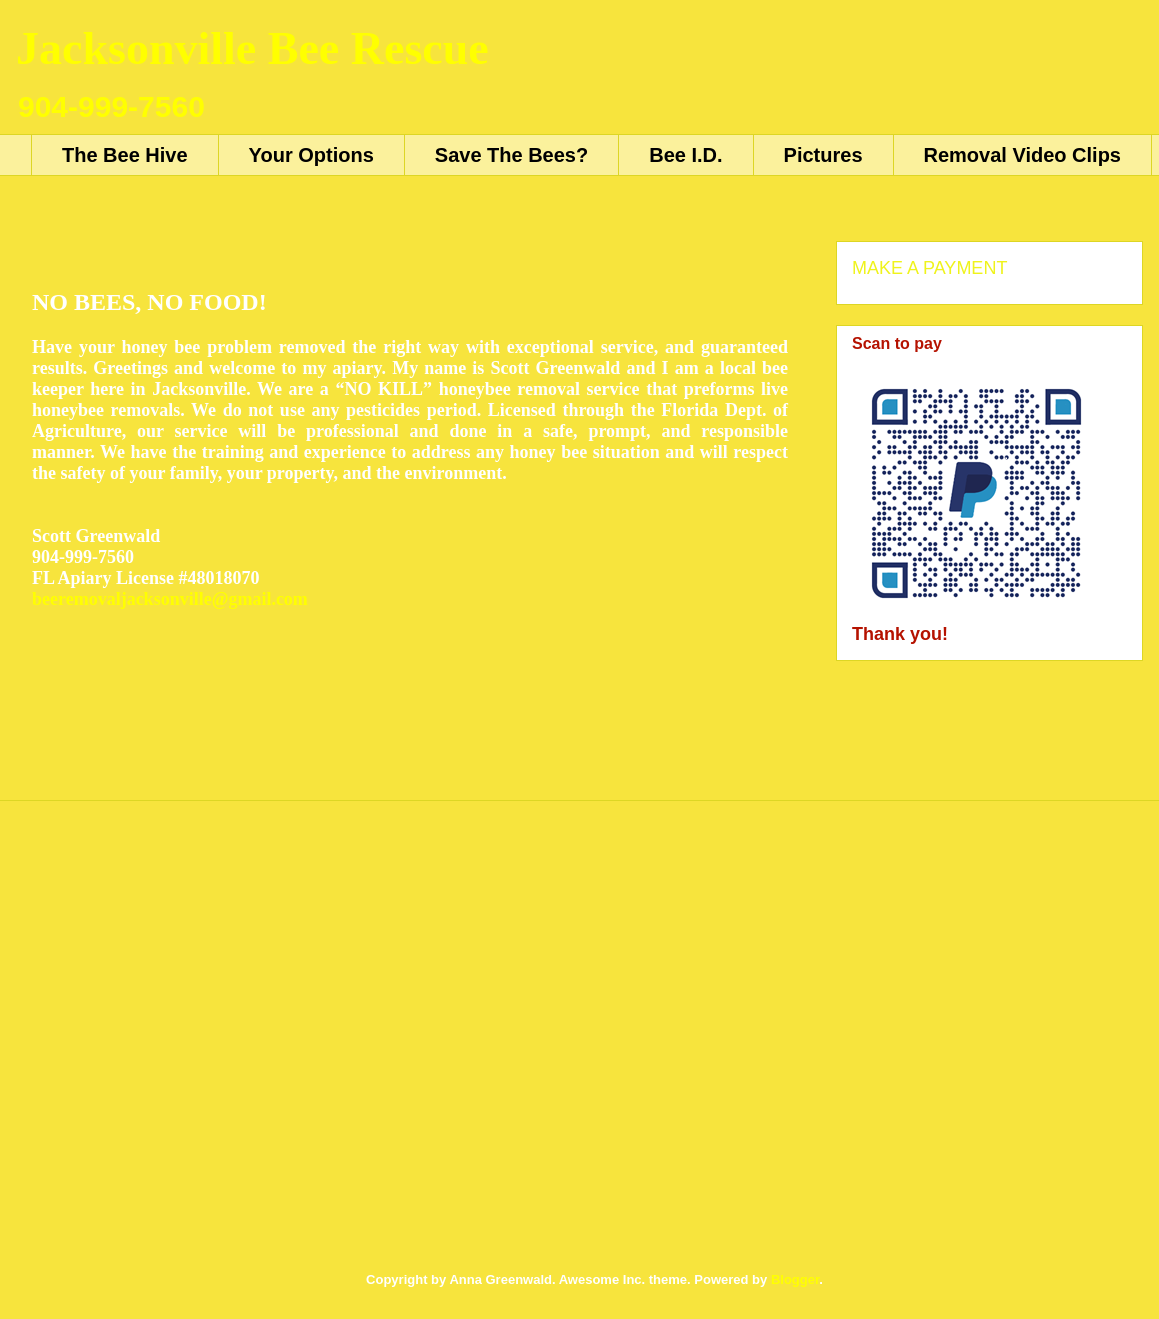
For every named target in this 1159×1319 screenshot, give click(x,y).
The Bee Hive (125, 155)
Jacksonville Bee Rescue (252, 48)
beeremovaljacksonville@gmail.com (170, 599)
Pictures (823, 155)
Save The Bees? (511, 155)
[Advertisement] (187, 1048)
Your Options (311, 155)
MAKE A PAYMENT (929, 268)
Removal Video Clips (1022, 155)
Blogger (795, 1279)
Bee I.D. (685, 155)
